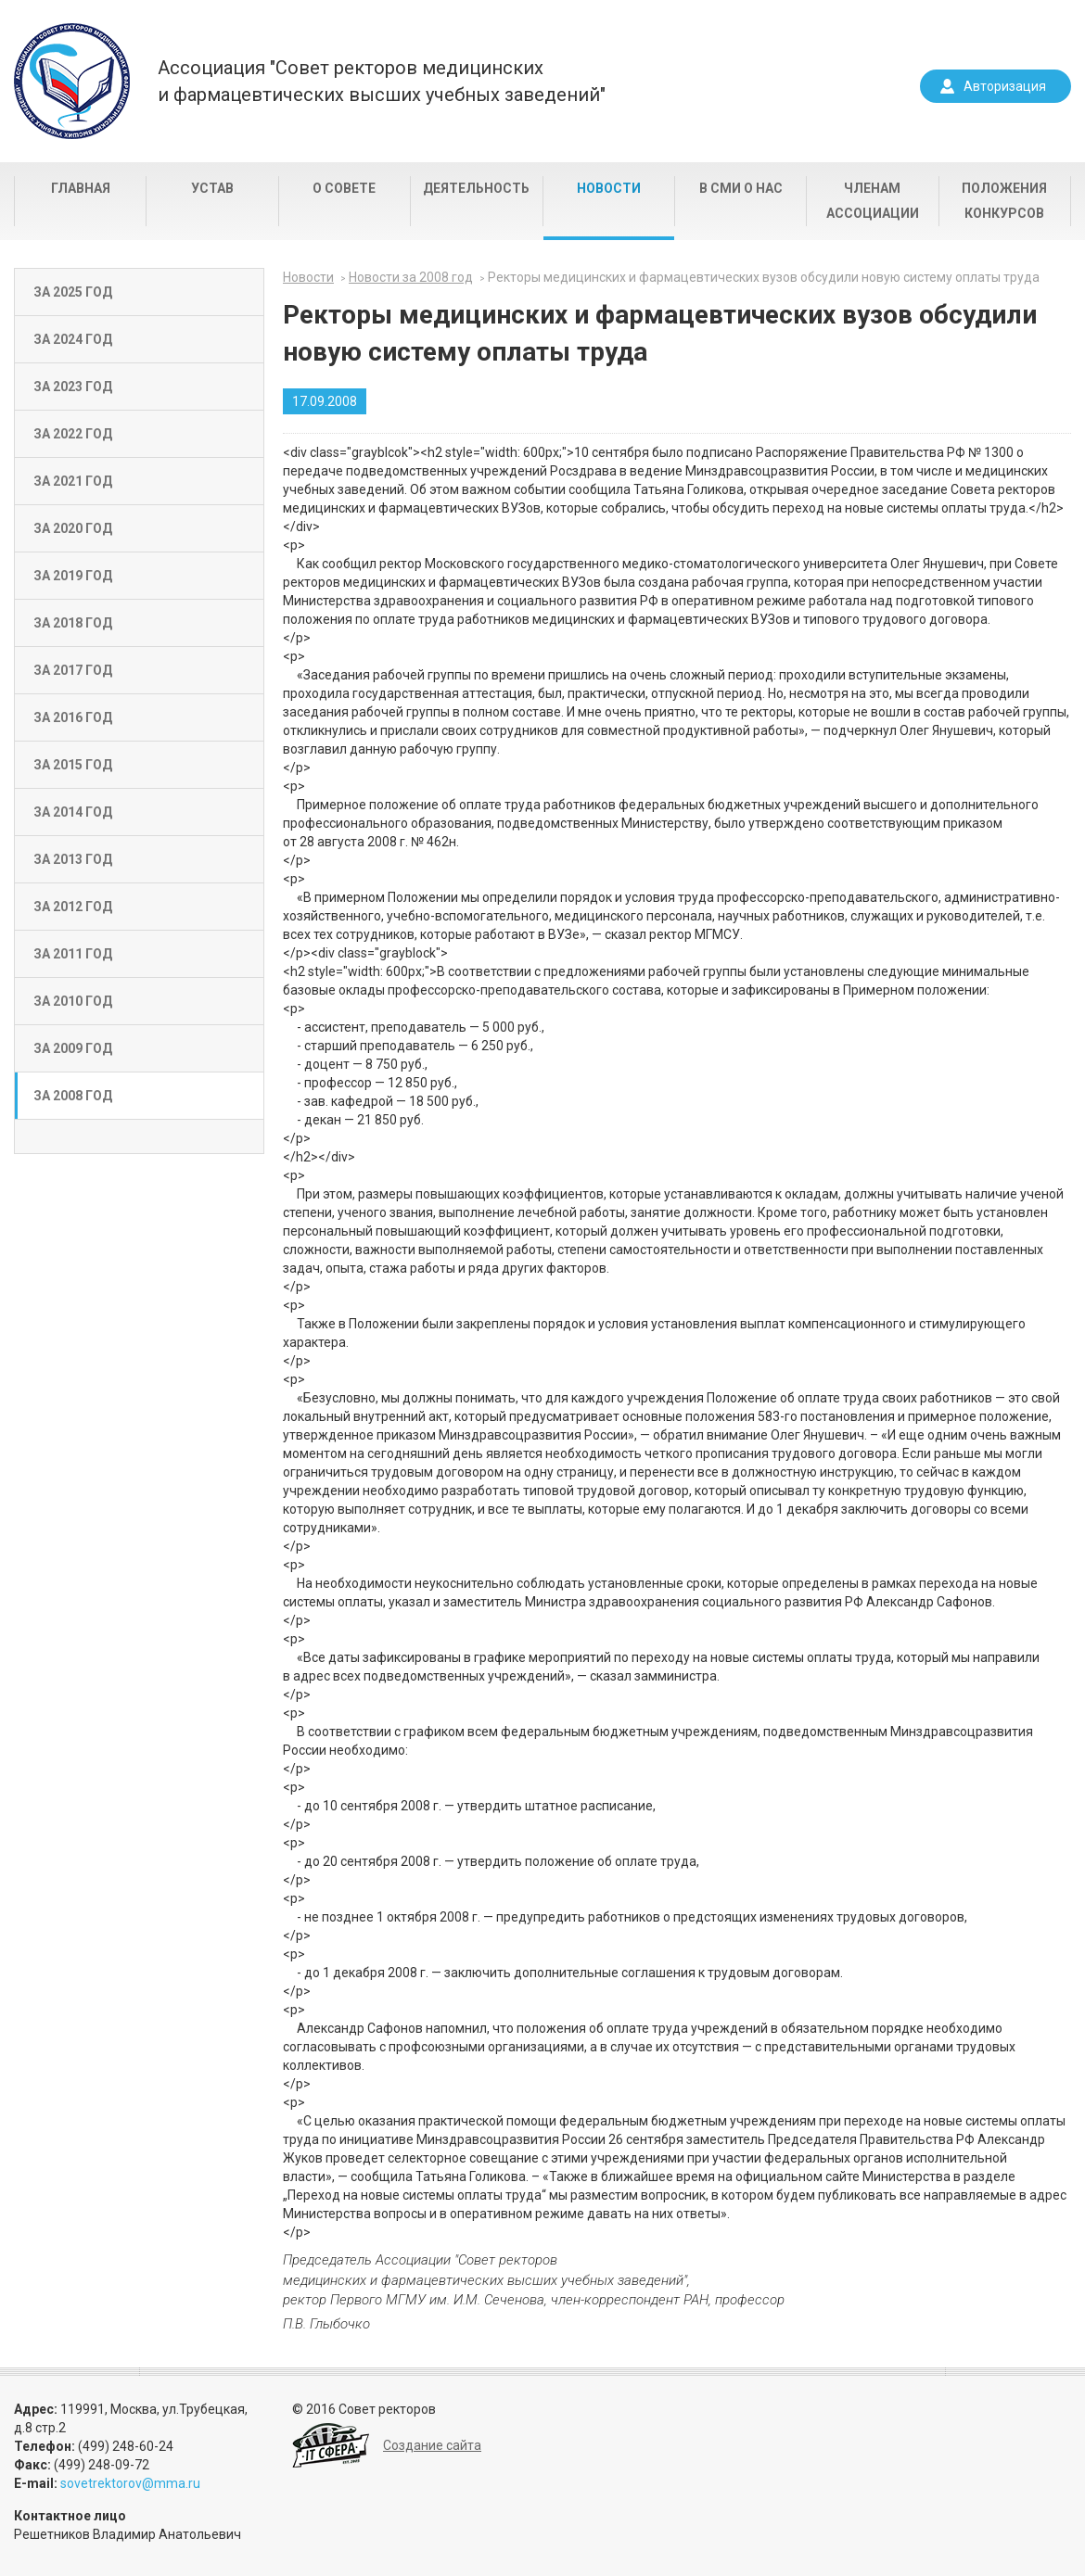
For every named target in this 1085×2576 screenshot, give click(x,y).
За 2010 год (72, 1001)
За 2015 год (72, 764)
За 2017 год (72, 670)
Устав (212, 188)
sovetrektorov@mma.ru (130, 2483)
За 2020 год (72, 528)
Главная (80, 188)
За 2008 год (72, 1095)
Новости (609, 188)
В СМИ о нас (741, 188)
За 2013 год (72, 859)
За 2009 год (72, 1048)
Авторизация (1005, 86)
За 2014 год (72, 812)
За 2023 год (72, 386)
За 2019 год (72, 575)
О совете (344, 188)
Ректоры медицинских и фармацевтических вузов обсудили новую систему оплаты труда (764, 277)
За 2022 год (72, 433)
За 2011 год (72, 953)
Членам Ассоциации (872, 201)
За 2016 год (72, 717)
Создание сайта (432, 2445)
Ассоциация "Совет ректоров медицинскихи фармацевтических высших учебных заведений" (382, 81)
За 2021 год (72, 481)
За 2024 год (72, 339)
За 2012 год (72, 906)
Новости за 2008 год (411, 277)
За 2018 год (72, 622)
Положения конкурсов (1004, 201)
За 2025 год (72, 292)
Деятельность (476, 188)
